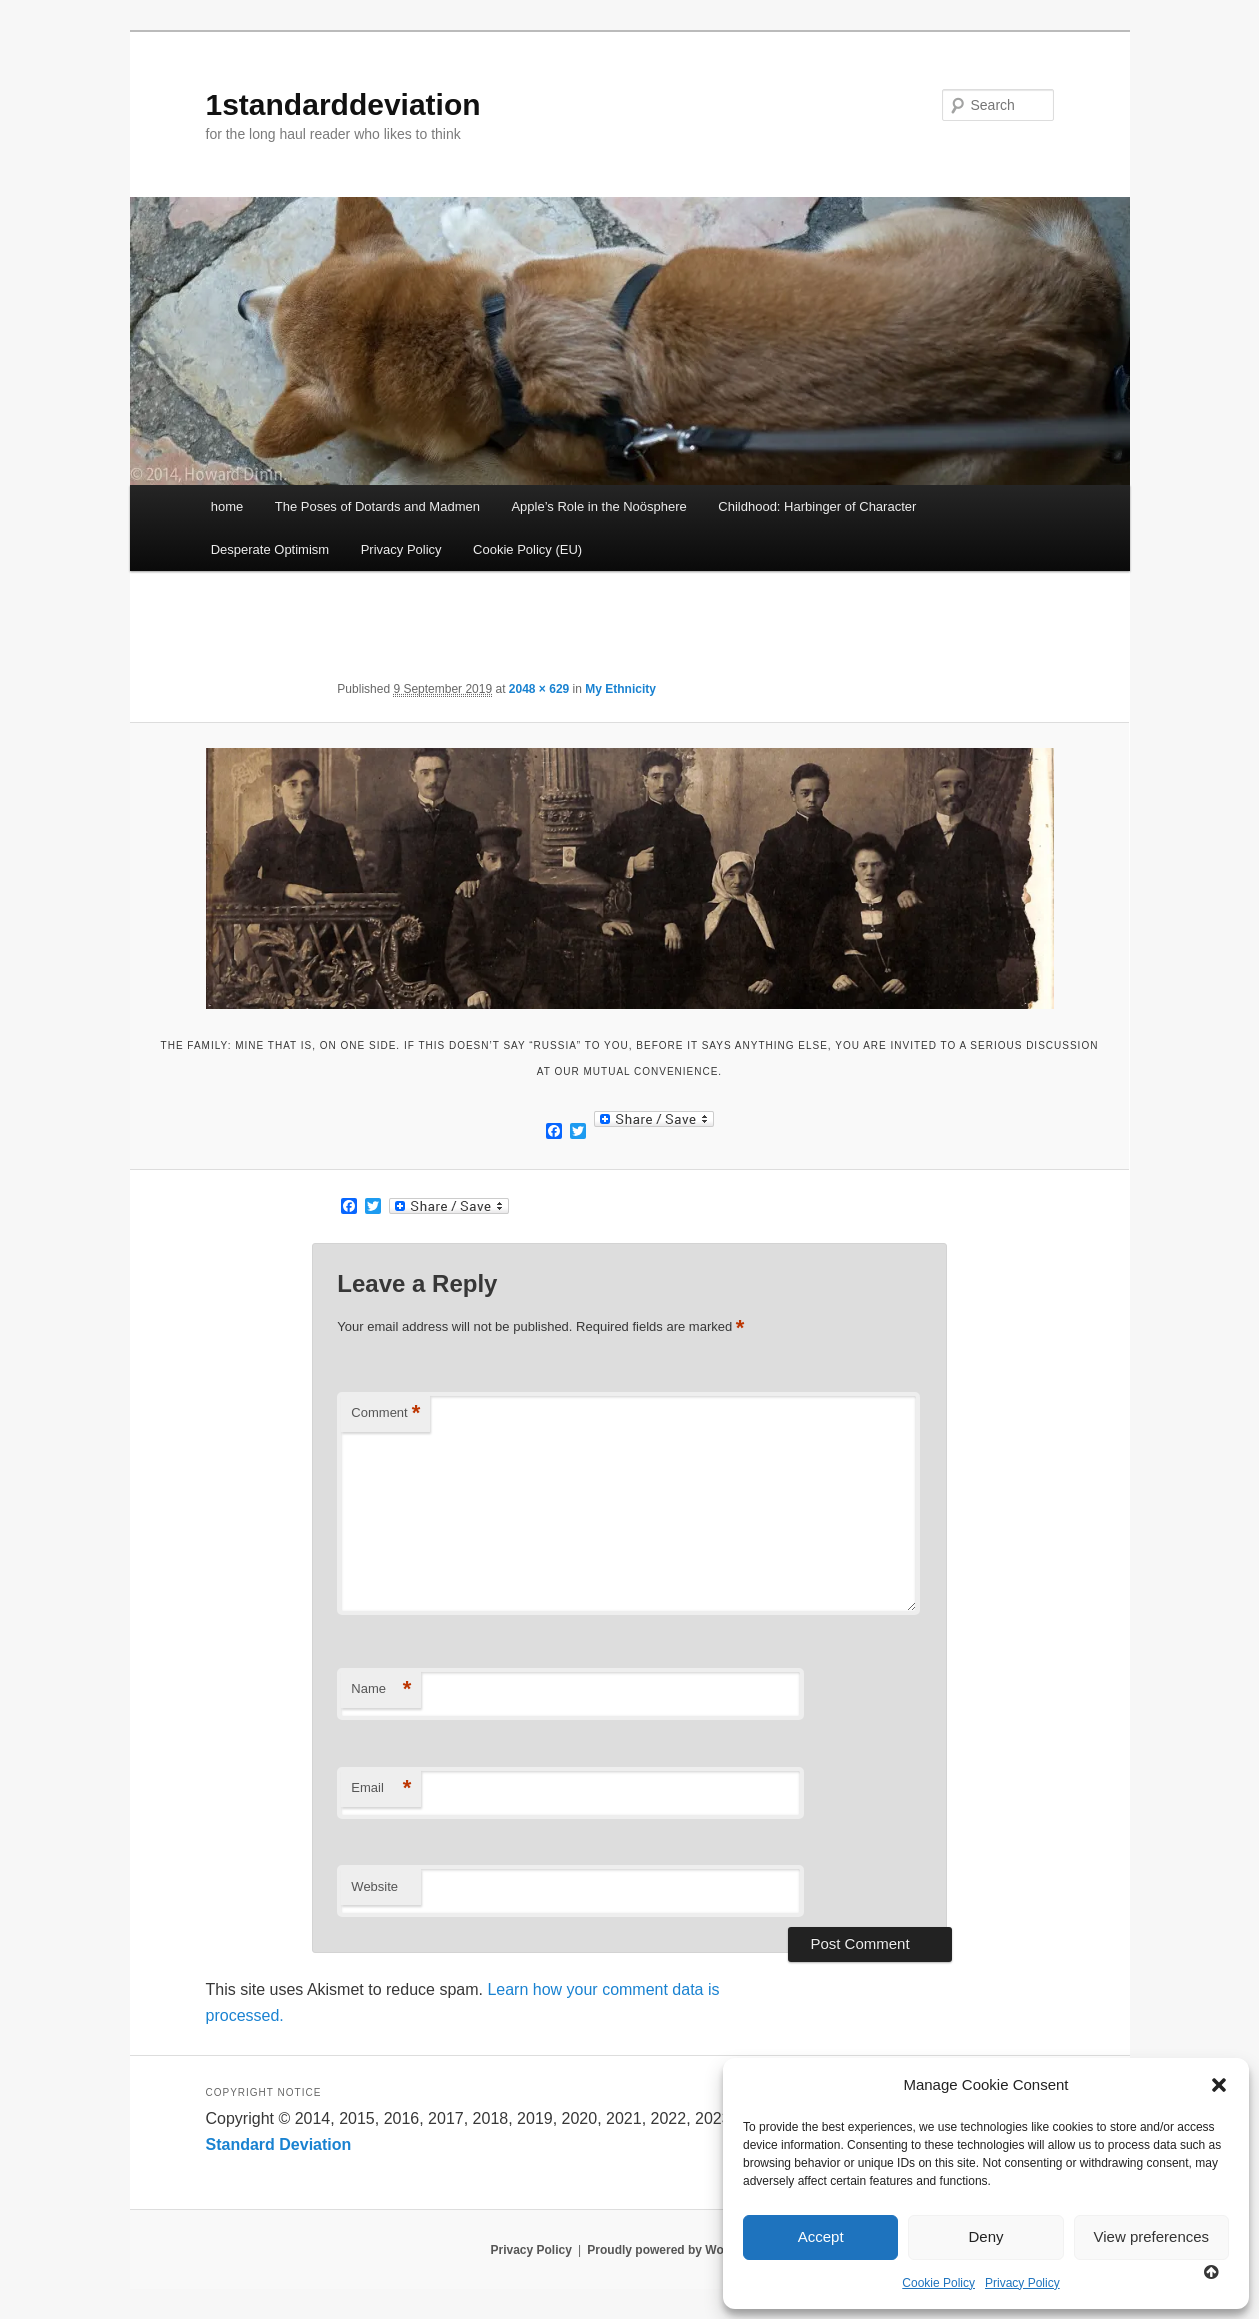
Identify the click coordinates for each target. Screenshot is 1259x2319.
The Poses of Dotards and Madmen (377, 506)
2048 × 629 (539, 689)
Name (381, 1689)
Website (374, 1886)
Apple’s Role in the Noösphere (598, 506)
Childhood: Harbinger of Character (817, 506)
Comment (385, 1413)
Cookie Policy (938, 2283)
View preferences (1152, 2236)
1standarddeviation (343, 104)
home (227, 506)
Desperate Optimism (270, 549)
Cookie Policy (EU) (527, 549)
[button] (1219, 2085)
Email (381, 1788)
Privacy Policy (1022, 2283)
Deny (985, 2236)
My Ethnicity (620, 689)
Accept (821, 2236)
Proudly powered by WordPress (677, 2250)
